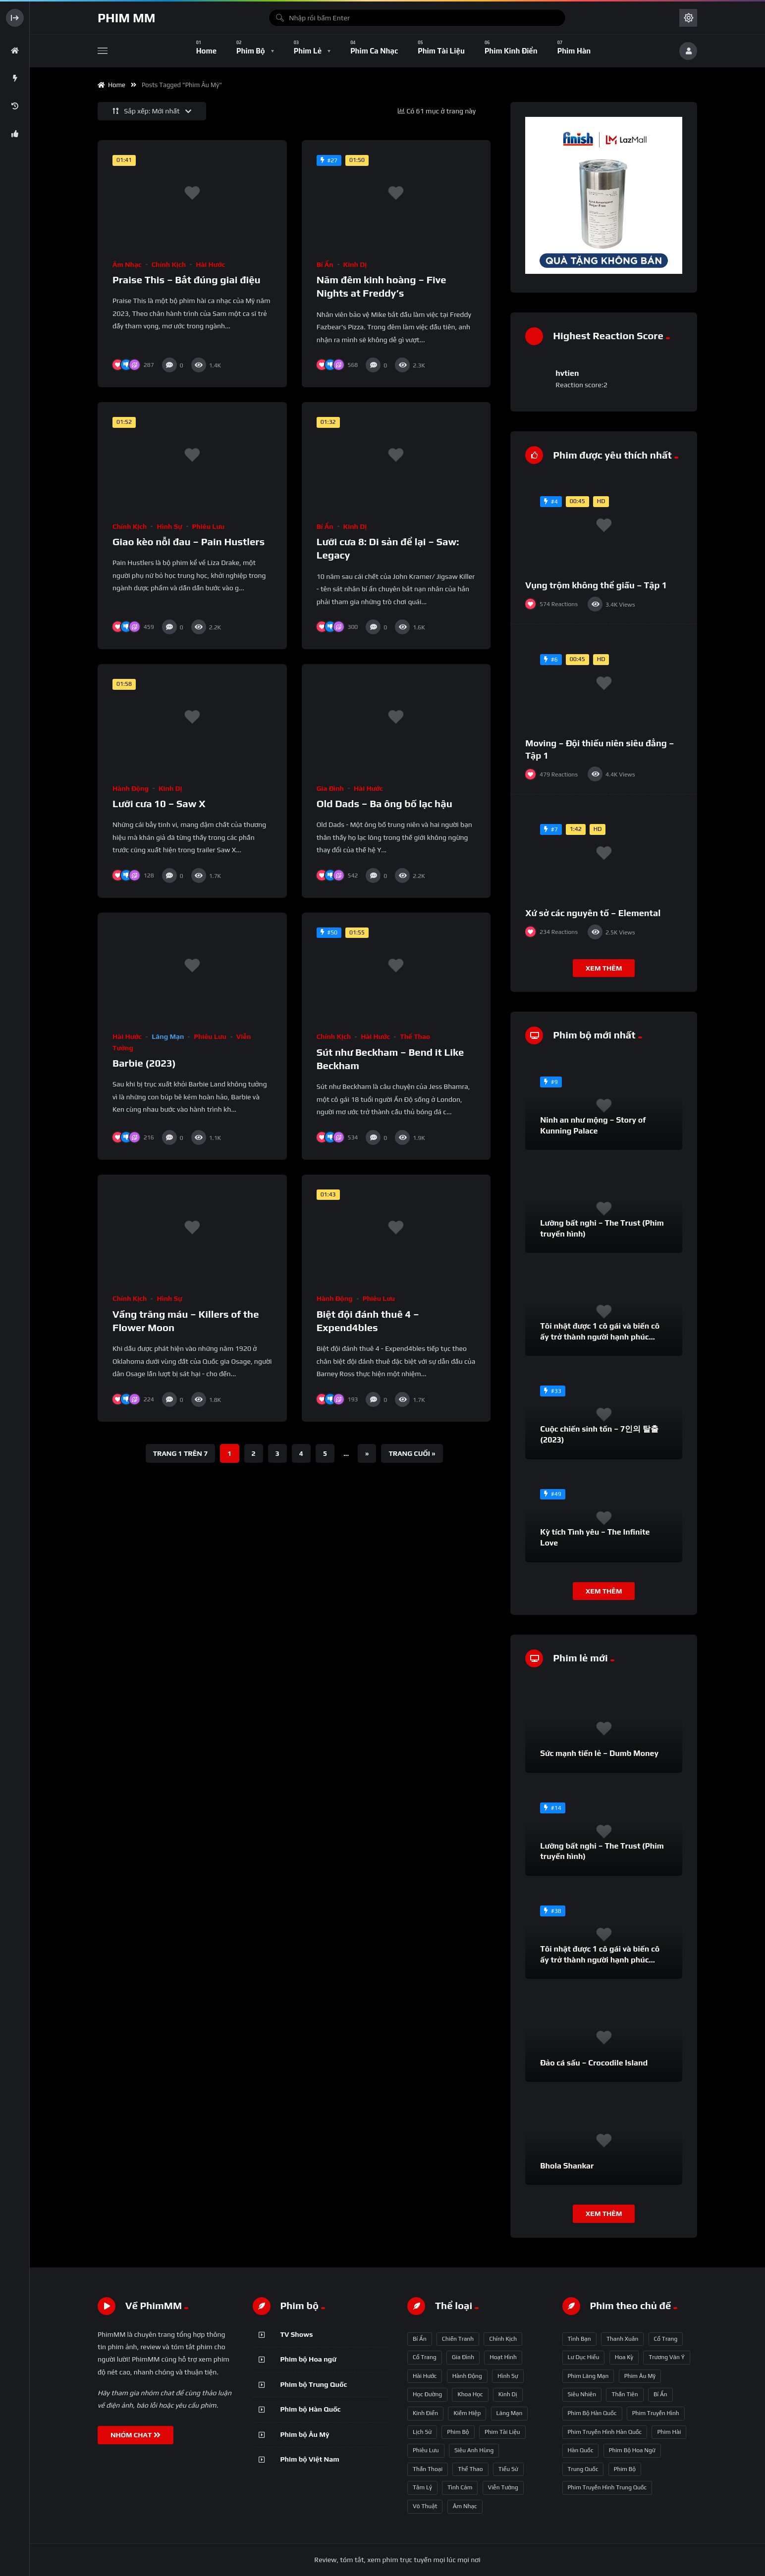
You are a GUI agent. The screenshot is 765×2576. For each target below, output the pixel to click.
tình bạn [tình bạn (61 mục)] (579, 2338)
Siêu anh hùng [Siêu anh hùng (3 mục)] (473, 2450)
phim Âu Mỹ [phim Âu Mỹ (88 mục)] (640, 2375)
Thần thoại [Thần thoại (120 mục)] (427, 2469)
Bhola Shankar (567, 2165)
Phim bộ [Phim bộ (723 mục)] (458, 2431)
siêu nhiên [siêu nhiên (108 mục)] (582, 2394)
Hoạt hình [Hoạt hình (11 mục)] (503, 2357)
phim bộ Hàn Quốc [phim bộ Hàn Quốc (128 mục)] (592, 2413)
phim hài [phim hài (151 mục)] (669, 2431)
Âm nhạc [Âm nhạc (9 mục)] (465, 2506)
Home (111, 85)
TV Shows (296, 2334)
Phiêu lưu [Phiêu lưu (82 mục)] (426, 2450)
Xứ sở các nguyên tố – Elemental (592, 913)
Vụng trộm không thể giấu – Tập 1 (596, 585)
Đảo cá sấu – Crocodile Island (594, 2062)
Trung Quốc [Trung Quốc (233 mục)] (583, 2469)
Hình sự (169, 526)
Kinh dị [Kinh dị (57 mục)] (507, 2394)
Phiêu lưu (208, 526)
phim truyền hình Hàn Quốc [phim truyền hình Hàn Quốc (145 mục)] (605, 2431)
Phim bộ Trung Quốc (313, 2384)
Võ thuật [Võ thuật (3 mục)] (425, 2506)
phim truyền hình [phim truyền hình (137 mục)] (655, 2413)
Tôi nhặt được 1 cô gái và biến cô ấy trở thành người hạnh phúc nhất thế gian (599, 1336)
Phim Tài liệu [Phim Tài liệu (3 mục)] (502, 2431)
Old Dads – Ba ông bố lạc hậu (384, 803)
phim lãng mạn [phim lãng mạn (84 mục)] (588, 2375)
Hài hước (210, 264)
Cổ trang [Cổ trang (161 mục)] (425, 2357)
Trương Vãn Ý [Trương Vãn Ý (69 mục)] (666, 2357)
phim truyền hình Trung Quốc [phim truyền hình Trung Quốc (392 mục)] (607, 2487)
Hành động (130, 788)
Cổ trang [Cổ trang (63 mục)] (666, 2338)
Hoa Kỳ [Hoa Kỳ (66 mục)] (624, 2357)
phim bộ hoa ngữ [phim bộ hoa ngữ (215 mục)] (632, 2450)
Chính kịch (169, 264)
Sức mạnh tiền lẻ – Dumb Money (599, 1753)
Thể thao (415, 1036)
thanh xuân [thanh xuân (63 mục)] (622, 2338)
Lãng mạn (168, 1036)
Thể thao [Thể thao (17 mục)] (470, 2469)
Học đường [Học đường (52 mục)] (427, 2394)
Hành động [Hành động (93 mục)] (467, 2375)
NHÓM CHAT (135, 2435)
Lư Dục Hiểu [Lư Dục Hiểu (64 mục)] (584, 2357)
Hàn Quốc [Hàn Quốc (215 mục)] (581, 2450)
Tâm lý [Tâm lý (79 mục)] (422, 2487)
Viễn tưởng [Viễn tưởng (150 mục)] (503, 2487)
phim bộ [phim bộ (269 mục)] (625, 2469)
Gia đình (330, 788)
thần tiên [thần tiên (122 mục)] (624, 2394)
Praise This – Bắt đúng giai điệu (186, 279)
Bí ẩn (325, 264)
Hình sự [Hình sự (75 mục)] (507, 2375)
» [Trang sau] (367, 1453)
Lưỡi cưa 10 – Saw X (159, 803)
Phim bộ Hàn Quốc (310, 2409)
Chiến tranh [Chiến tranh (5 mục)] (458, 2338)
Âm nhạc (127, 264)
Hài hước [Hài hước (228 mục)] (425, 2375)
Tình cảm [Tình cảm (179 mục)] (459, 2487)
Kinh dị (355, 264)
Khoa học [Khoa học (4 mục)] (470, 2394)
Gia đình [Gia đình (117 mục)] (463, 2357)
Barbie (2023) (144, 1063)
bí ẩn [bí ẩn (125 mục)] (660, 2394)
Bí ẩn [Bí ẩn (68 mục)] (420, 2338)
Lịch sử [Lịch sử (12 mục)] (422, 2431)
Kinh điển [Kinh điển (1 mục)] (425, 2413)
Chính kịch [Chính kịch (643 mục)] (503, 2338)
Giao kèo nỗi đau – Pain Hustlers (188, 541)
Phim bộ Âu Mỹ (304, 2434)
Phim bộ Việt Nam (309, 2459)
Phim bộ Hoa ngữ (308, 2359)
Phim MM (126, 17)
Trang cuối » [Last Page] (411, 1453)
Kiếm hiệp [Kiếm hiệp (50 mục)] (467, 2413)
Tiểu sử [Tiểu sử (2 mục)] (508, 2469)
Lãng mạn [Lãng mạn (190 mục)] (509, 2413)
